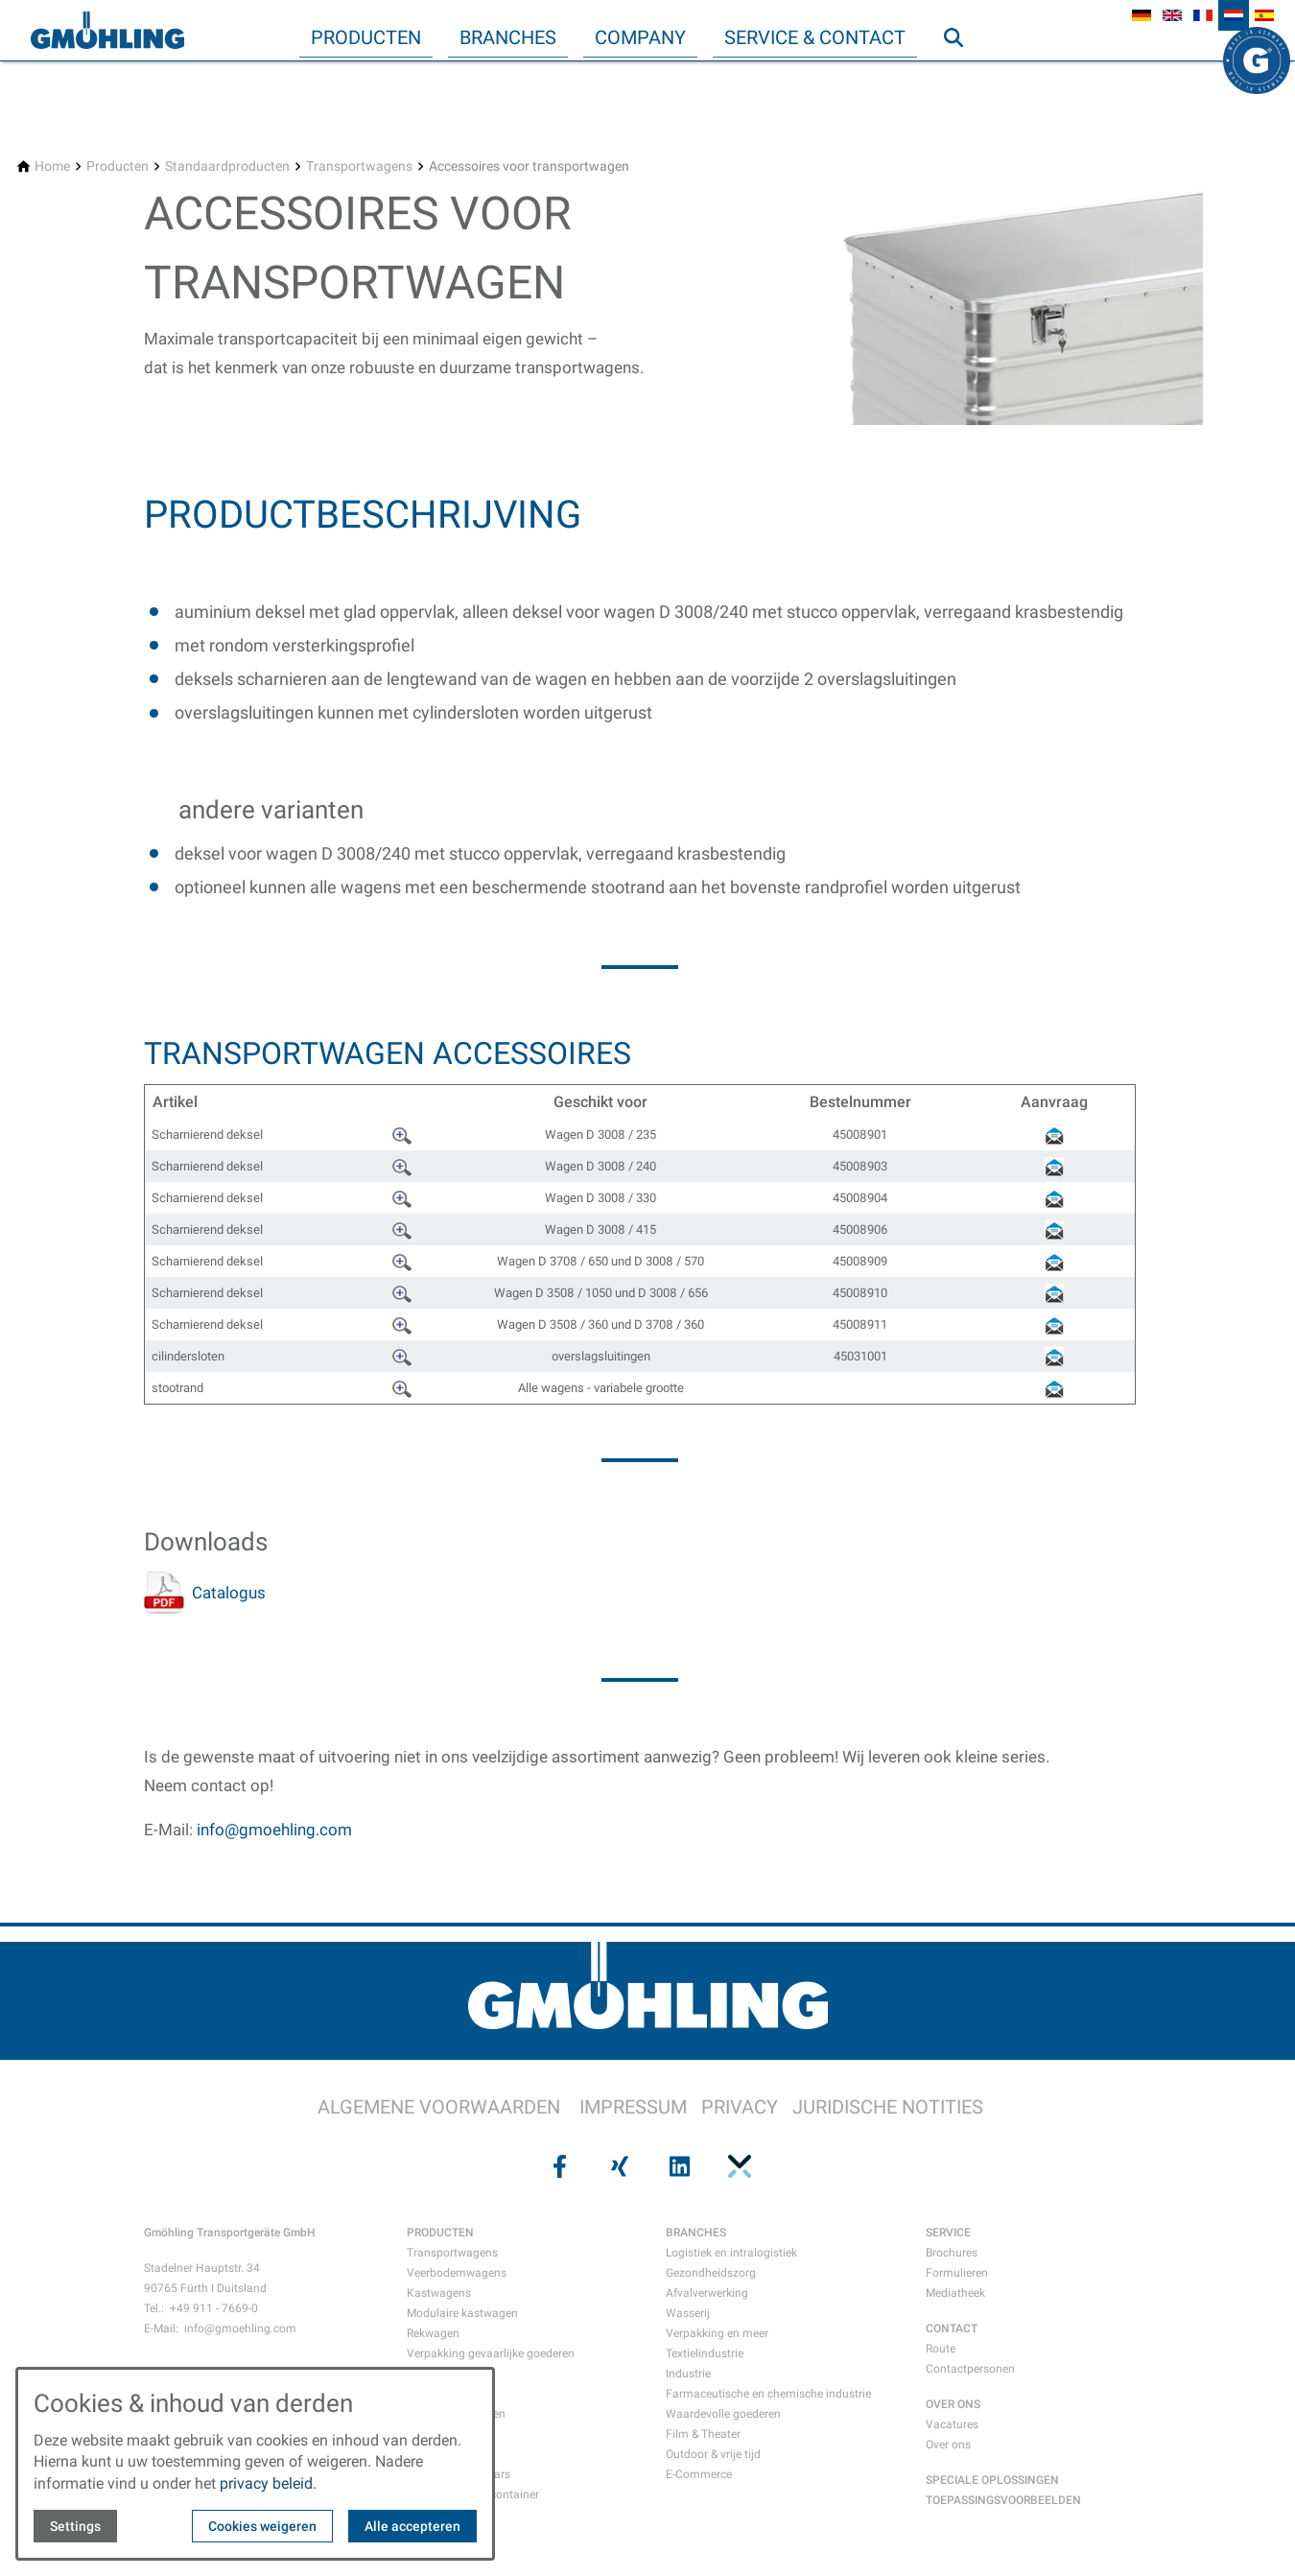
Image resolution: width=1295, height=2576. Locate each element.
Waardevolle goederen (723, 2414)
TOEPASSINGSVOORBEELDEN (1003, 2500)
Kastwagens (439, 2293)
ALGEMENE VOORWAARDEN (439, 2106)
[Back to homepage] (107, 31)
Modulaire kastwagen (462, 2313)
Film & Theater (703, 2434)
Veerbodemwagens (456, 2273)
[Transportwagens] (359, 166)
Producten (366, 37)
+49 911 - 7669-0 (214, 2308)
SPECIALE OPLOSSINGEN (992, 2480)
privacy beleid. (268, 2483)
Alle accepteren (412, 2526)
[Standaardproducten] (227, 166)
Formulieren (957, 2273)
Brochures (951, 2252)
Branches (507, 37)
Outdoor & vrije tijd (713, 2454)
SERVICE (948, 2232)
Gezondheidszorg (711, 2273)
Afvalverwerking (707, 2293)
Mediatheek (955, 2293)
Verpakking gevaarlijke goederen (491, 2353)
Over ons (948, 2444)
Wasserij (688, 2313)
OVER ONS (953, 2404)
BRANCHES (696, 2232)
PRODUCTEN (440, 2232)
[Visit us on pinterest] (736, 2165)
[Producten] (117, 166)
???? (403, 1132)
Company (640, 37)
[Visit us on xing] (618, 2165)
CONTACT (951, 2328)
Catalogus (229, 1592)
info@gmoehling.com (274, 1829)
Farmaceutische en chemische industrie (768, 2393)
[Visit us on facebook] (557, 2165)
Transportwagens (452, 2252)
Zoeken (962, 75)
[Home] (52, 166)
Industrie (688, 2373)
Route (940, 2348)
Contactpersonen (970, 2368)
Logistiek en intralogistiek (731, 2252)
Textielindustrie (704, 2353)
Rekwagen (433, 2333)
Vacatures (952, 2424)
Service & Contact (815, 37)
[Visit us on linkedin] (677, 2165)
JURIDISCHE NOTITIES (887, 2106)
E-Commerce (699, 2474)
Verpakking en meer (717, 2333)
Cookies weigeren (262, 2526)
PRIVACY (739, 2106)
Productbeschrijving (362, 514)
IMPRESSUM (633, 2106)
